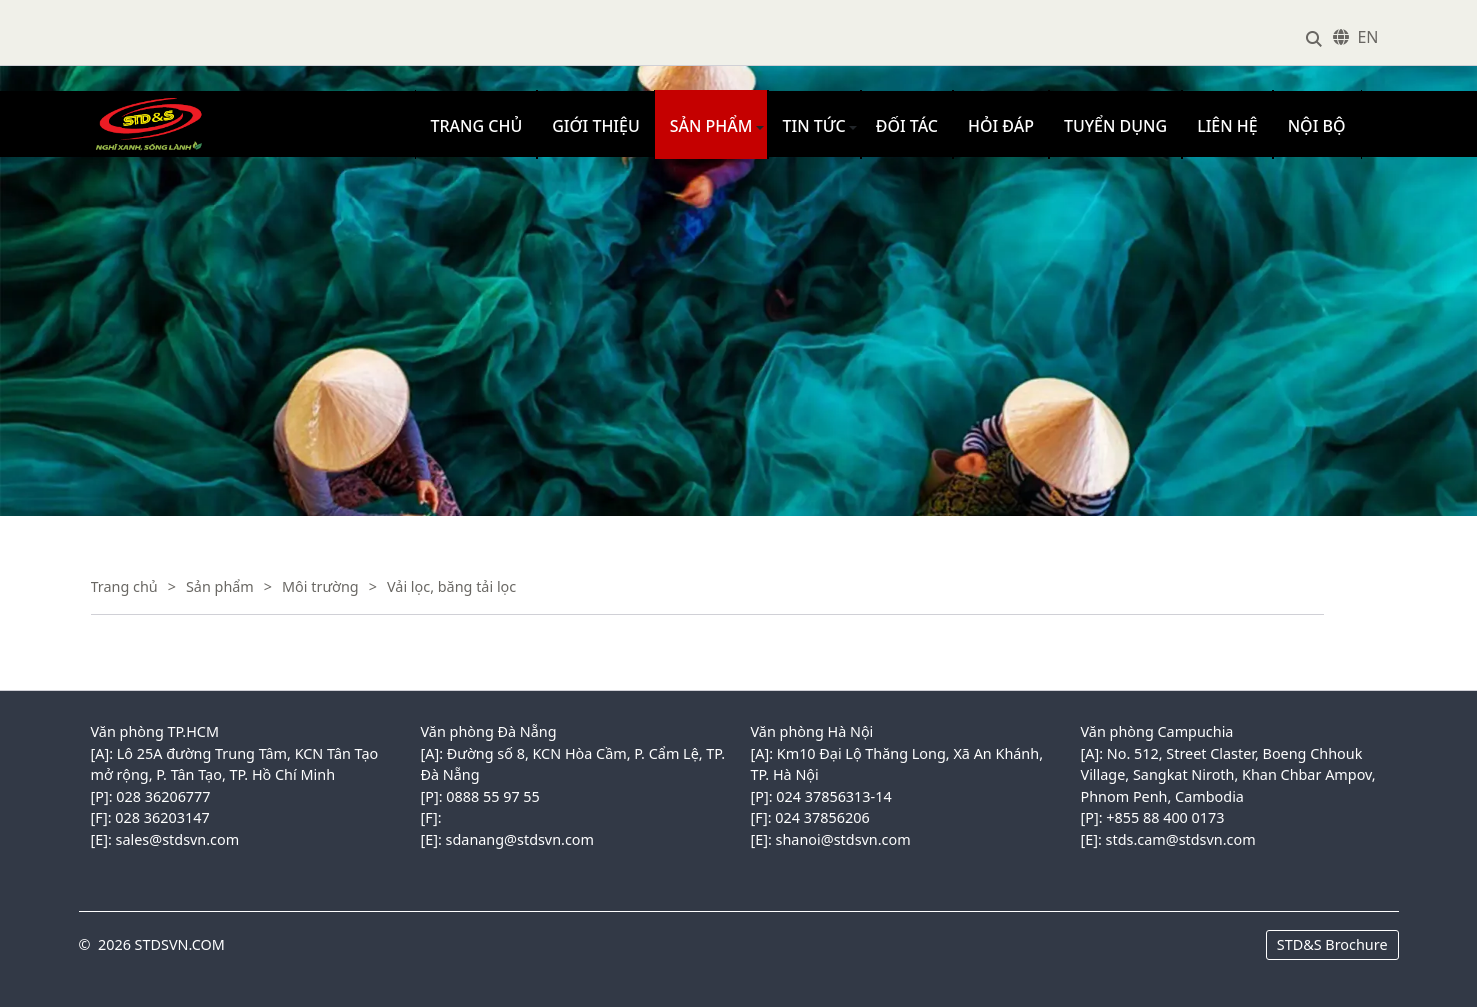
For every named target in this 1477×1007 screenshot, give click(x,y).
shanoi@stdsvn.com (843, 839)
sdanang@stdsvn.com (520, 839)
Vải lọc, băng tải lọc (451, 586)
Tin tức (814, 126)
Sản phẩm (711, 126)
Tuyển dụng (1115, 126)
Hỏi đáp (1001, 126)
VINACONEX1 (129, 101)
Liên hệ (1227, 126)
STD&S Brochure (1332, 944)
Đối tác (907, 126)
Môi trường (320, 586)
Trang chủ (477, 126)
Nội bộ (1317, 126)
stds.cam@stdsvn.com (1181, 839)
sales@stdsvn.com (178, 839)
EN (1367, 37)
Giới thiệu (596, 126)
